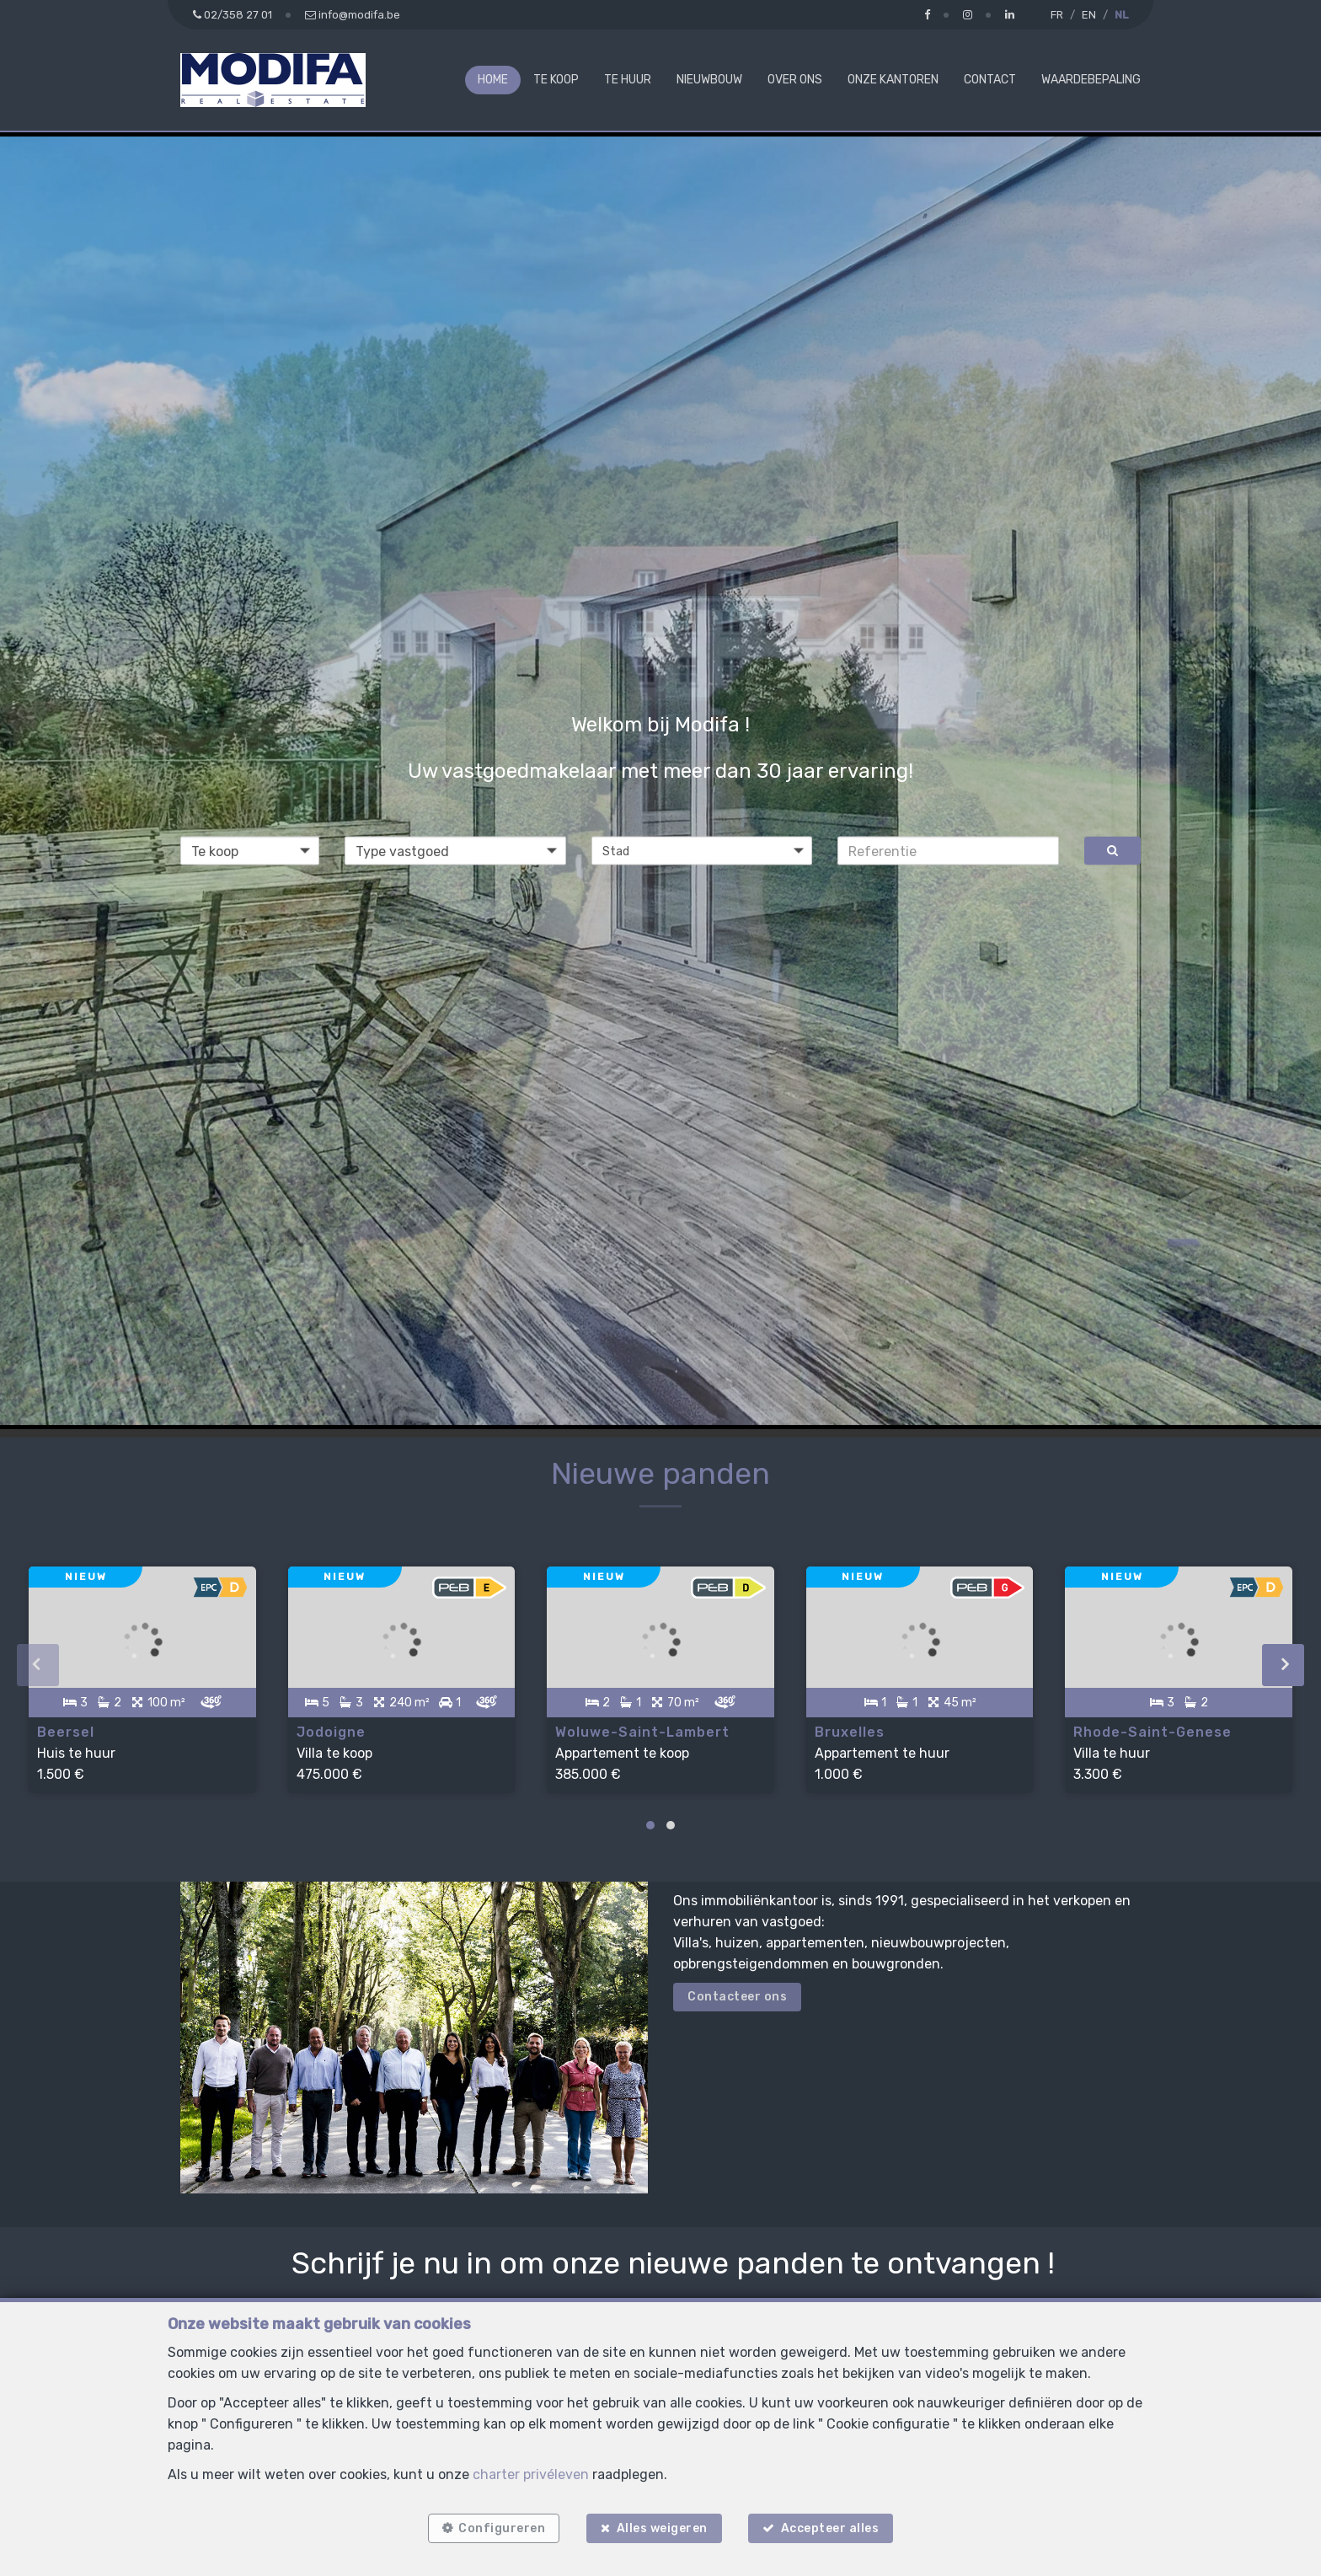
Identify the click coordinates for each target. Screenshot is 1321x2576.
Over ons (794, 79)
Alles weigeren (662, 2527)
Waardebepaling (1091, 79)
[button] (702, 851)
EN (1089, 14)
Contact (990, 79)
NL (1121, 14)
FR (1057, 14)
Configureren (500, 2527)
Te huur (627, 79)
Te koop (556, 79)
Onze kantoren (893, 79)
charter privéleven (531, 2473)
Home (493, 79)
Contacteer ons (737, 1993)
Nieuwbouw (709, 79)
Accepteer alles (832, 2527)
